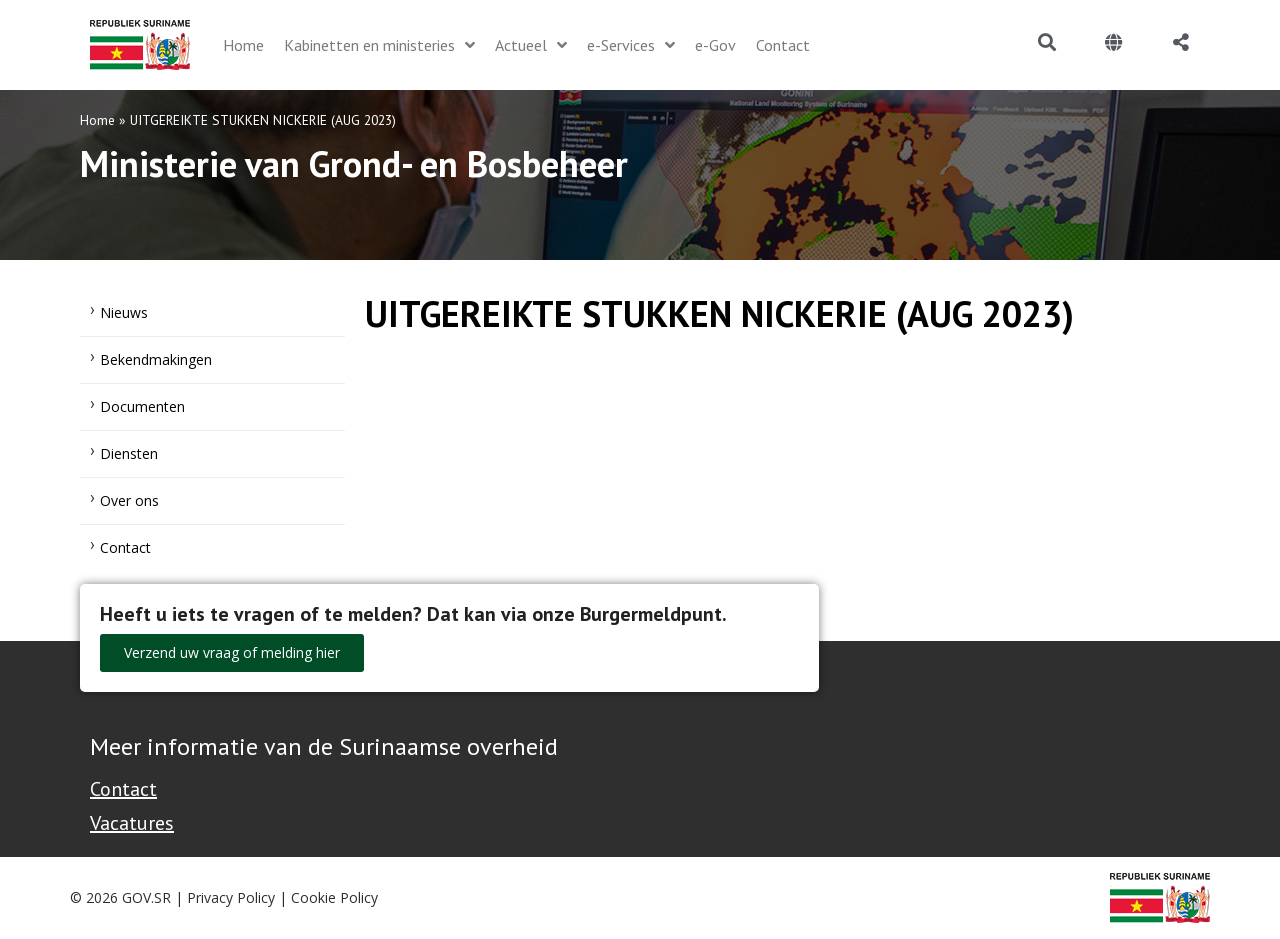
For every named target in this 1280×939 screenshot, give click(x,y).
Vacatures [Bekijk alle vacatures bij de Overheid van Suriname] (132, 823)
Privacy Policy (231, 897)
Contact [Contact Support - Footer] (123, 789)
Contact (125, 547)
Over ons (129, 500)
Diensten (129, 453)
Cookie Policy (334, 897)
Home (97, 120)
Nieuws (124, 312)
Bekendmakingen (156, 359)
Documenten (142, 406)
